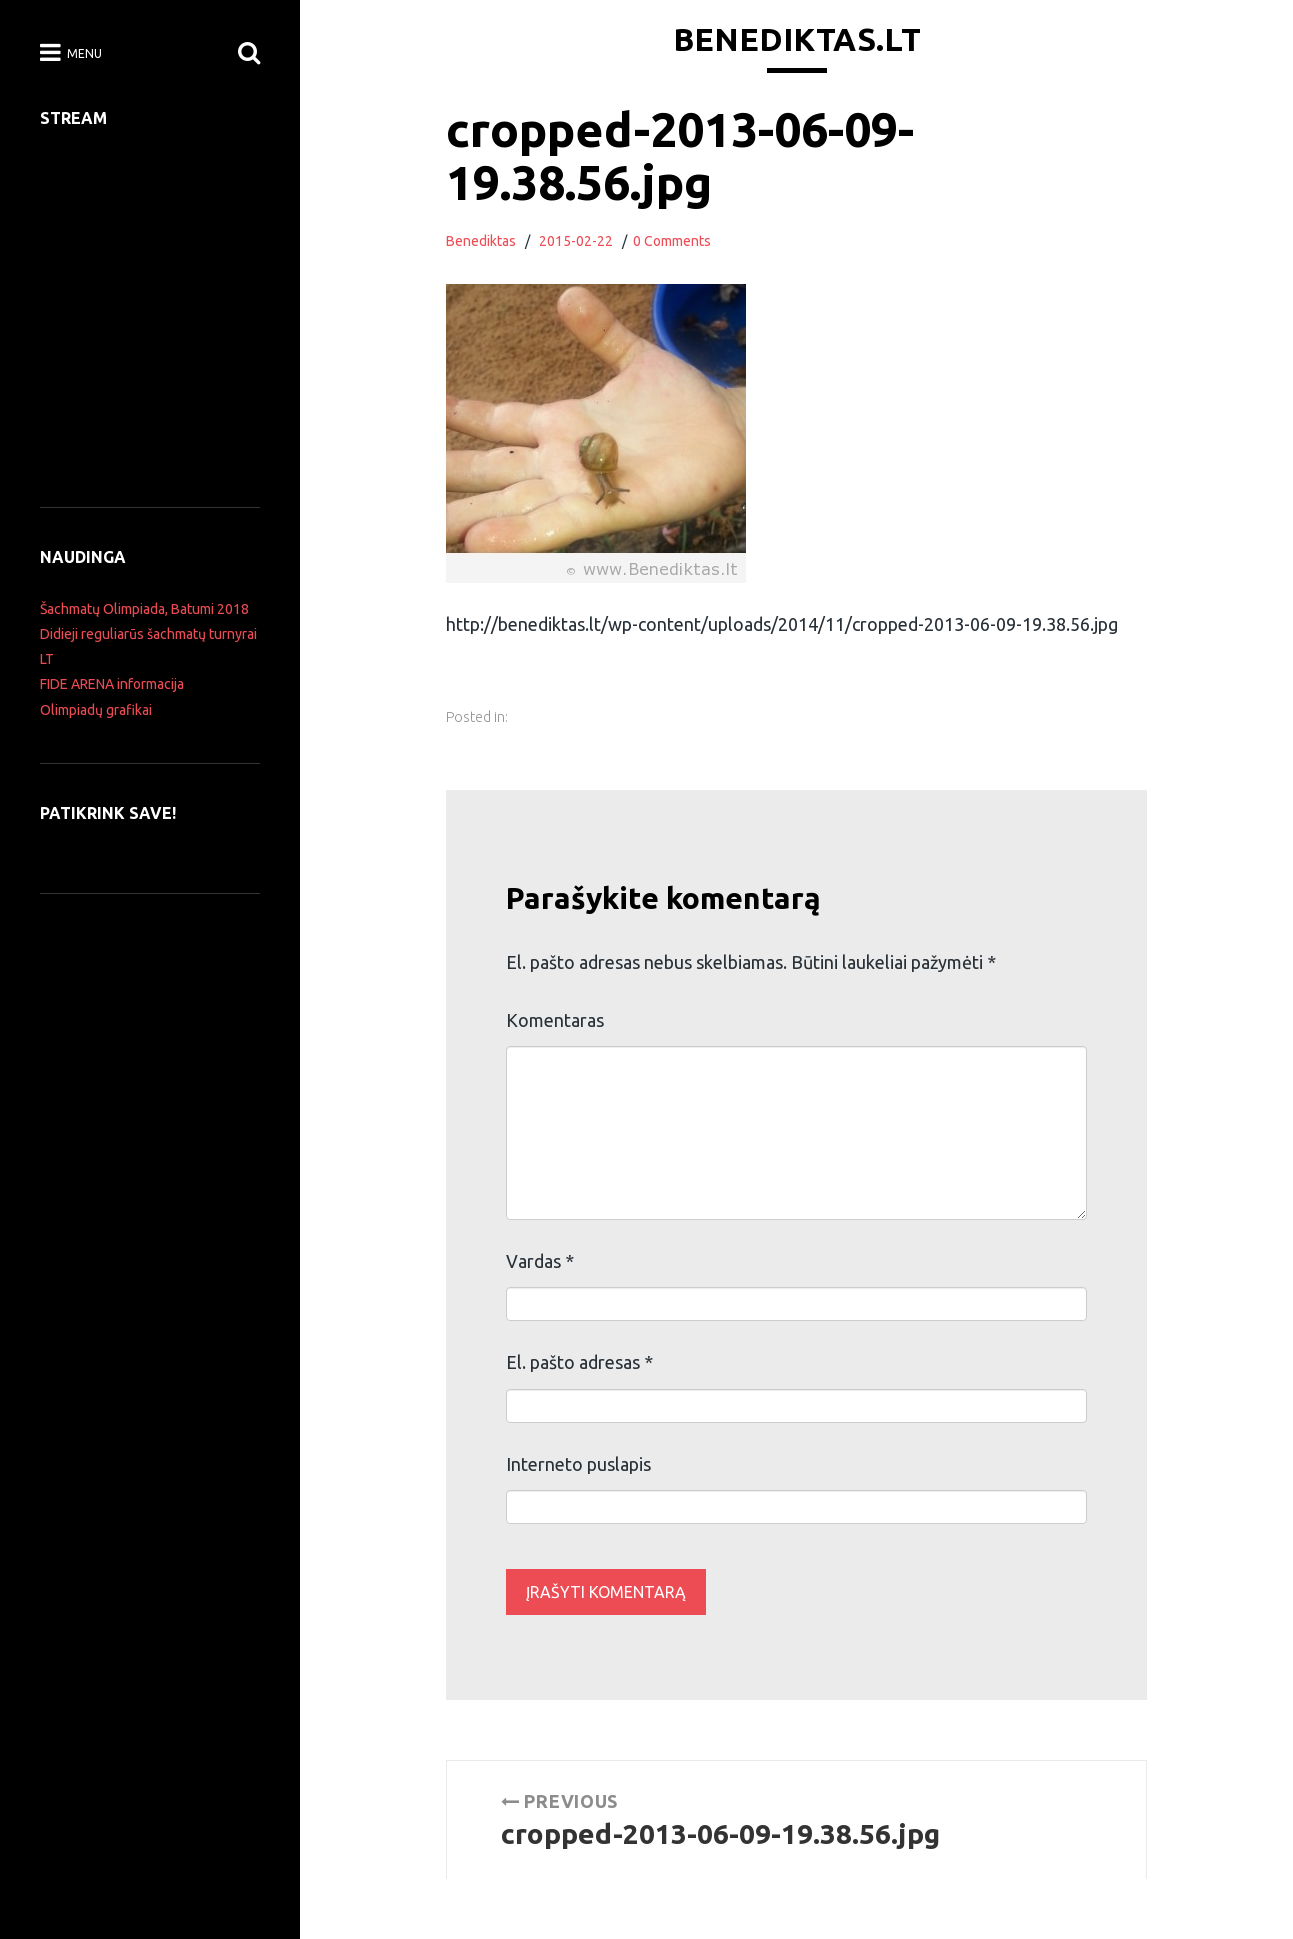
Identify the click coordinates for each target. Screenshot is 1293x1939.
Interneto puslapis (578, 1464)
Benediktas (481, 241)
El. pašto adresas (579, 1362)
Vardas (540, 1261)
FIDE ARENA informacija (112, 684)
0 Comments (672, 241)
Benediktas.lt (797, 39)
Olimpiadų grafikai (96, 710)
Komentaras (555, 1020)
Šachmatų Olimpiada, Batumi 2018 (144, 609)
